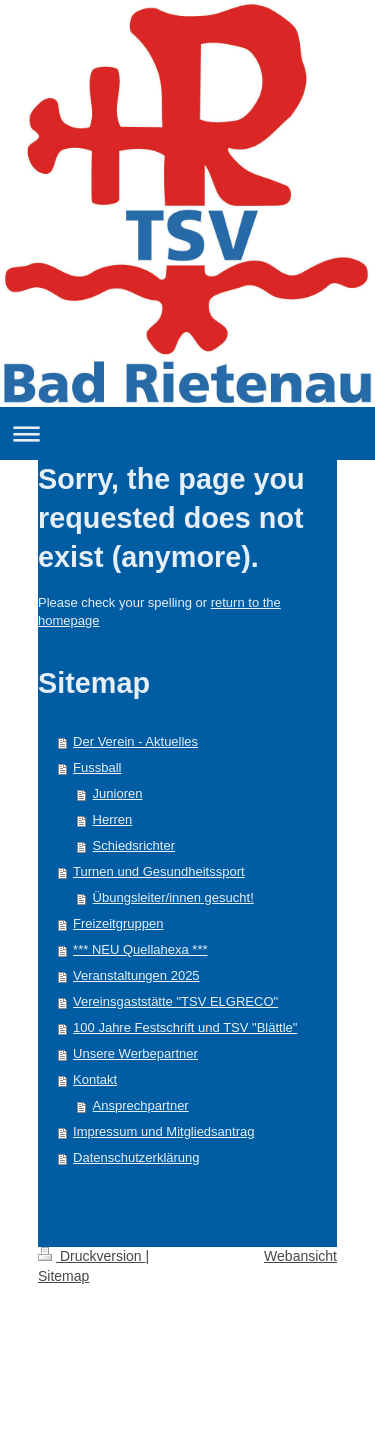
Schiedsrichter (134, 845)
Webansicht (300, 1256)
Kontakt (95, 1079)
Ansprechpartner (141, 1105)
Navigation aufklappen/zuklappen (187, 433)
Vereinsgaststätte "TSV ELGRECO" (175, 1001)
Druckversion (91, 1256)
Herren (113, 819)
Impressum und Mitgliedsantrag (163, 1131)
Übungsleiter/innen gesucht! (173, 897)
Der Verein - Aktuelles (135, 741)
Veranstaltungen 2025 (136, 975)
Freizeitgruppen (118, 923)
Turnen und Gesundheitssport (159, 871)
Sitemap (63, 1276)
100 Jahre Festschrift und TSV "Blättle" (185, 1027)
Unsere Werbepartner (135, 1053)
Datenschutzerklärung (136, 1157)
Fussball (97, 767)
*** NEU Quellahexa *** (140, 949)
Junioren (118, 793)
